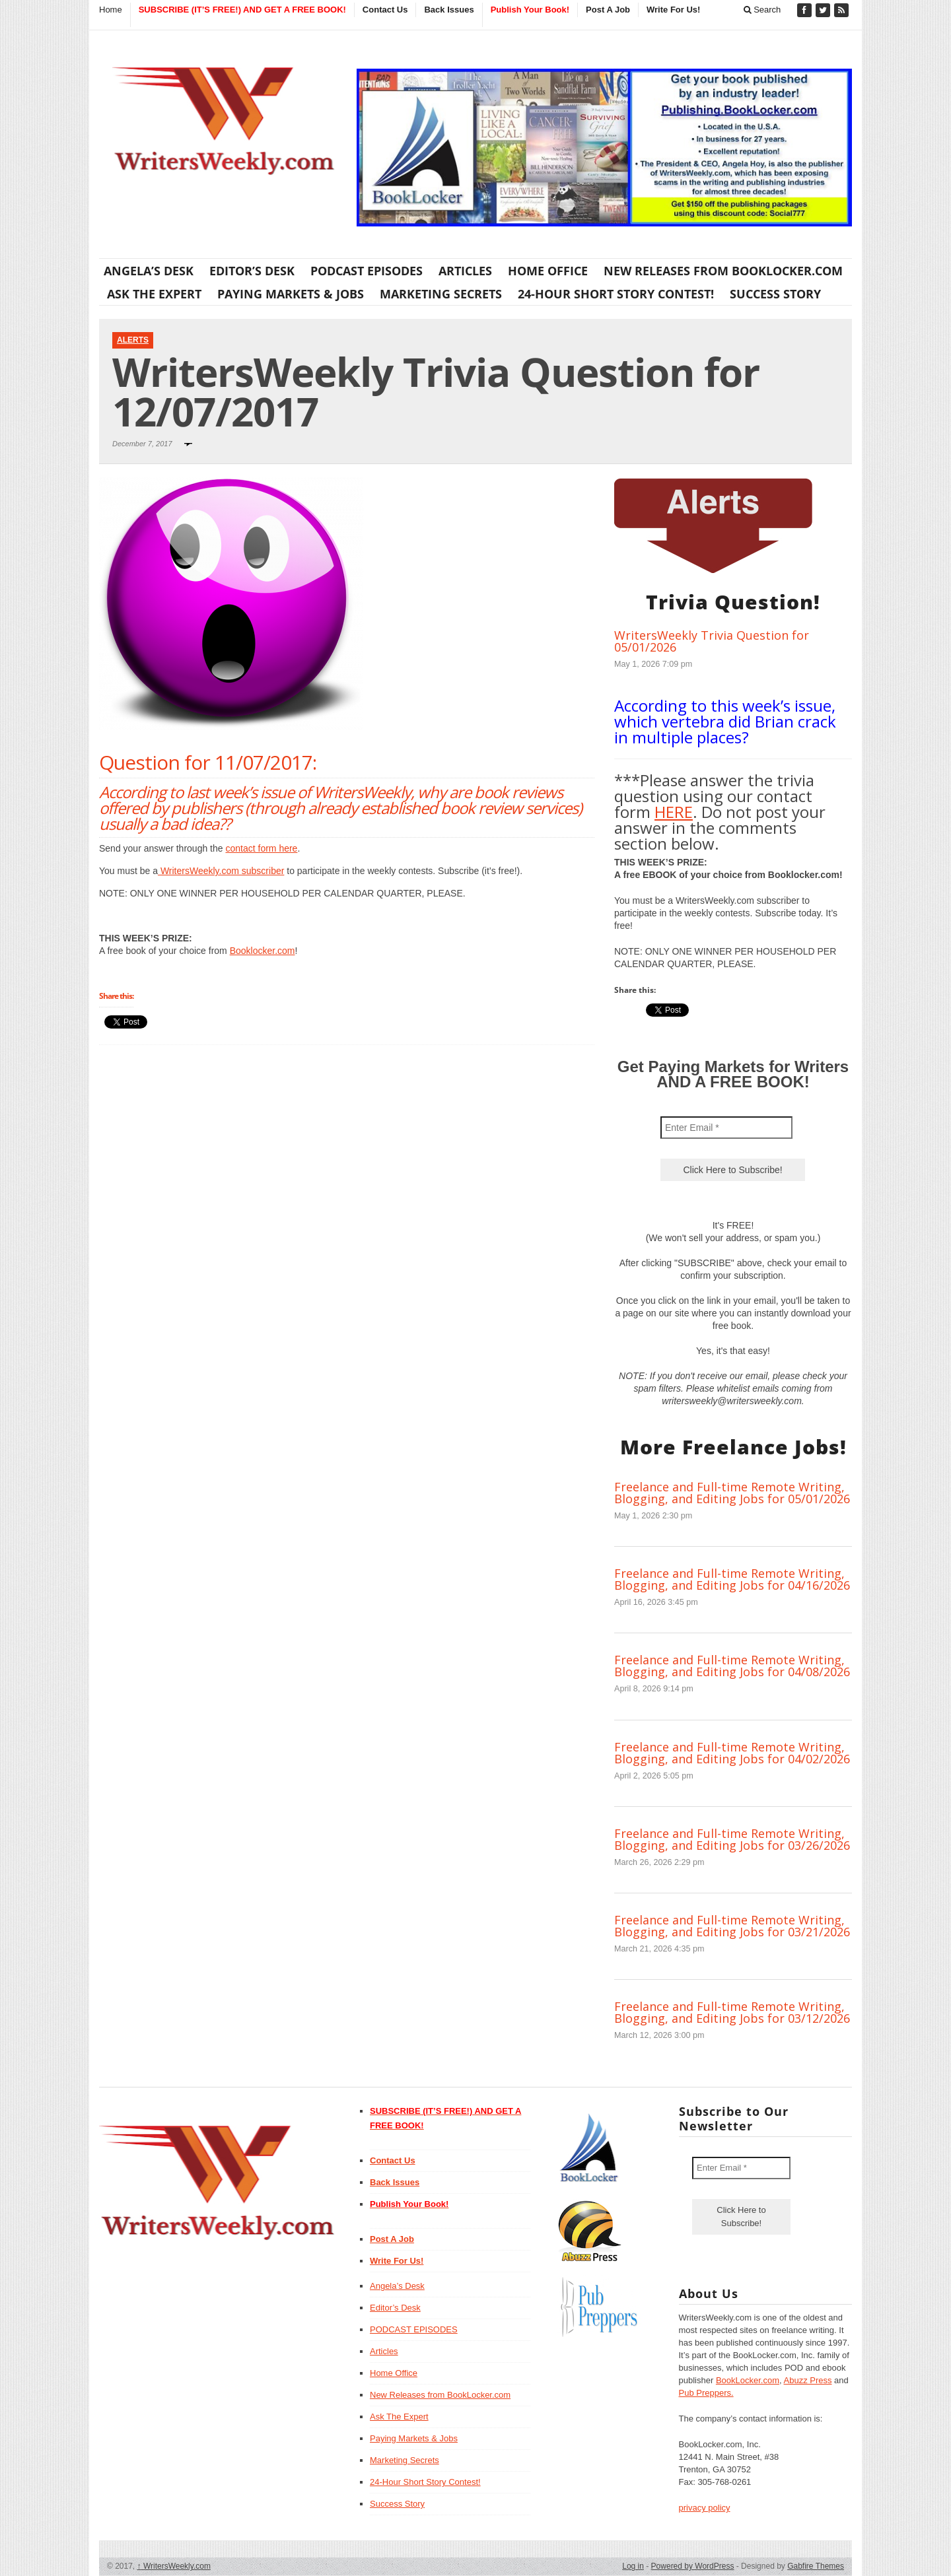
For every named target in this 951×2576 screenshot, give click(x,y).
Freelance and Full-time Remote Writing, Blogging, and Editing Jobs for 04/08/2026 (732, 1665)
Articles (465, 271)
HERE (673, 812)
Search (762, 10)
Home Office (548, 271)
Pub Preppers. (706, 2393)
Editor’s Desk (252, 271)
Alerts (133, 340)
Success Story (775, 294)
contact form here (261, 848)
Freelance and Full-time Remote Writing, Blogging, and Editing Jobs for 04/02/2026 (732, 1753)
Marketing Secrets (441, 294)
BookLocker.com (747, 2380)
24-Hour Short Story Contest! (616, 294)
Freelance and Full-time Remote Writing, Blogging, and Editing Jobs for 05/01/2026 (732, 1493)
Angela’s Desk (149, 271)
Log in (633, 2566)
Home (110, 10)
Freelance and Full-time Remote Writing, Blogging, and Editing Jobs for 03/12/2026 (732, 2012)
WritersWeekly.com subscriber (221, 870)
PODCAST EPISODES (366, 271)
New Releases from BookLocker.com (723, 271)
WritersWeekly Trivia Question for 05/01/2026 (711, 641)
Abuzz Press (808, 2380)
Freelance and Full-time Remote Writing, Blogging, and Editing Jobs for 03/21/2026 (732, 1926)
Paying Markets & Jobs (290, 294)
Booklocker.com (262, 950)
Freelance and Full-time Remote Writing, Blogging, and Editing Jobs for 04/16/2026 (732, 1579)
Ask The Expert (154, 294)
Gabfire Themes (815, 2566)
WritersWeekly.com (174, 2566)
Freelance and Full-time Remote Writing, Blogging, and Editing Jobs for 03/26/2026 (732, 1839)
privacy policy (704, 2508)
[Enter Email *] (726, 1127)
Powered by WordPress (692, 2566)
